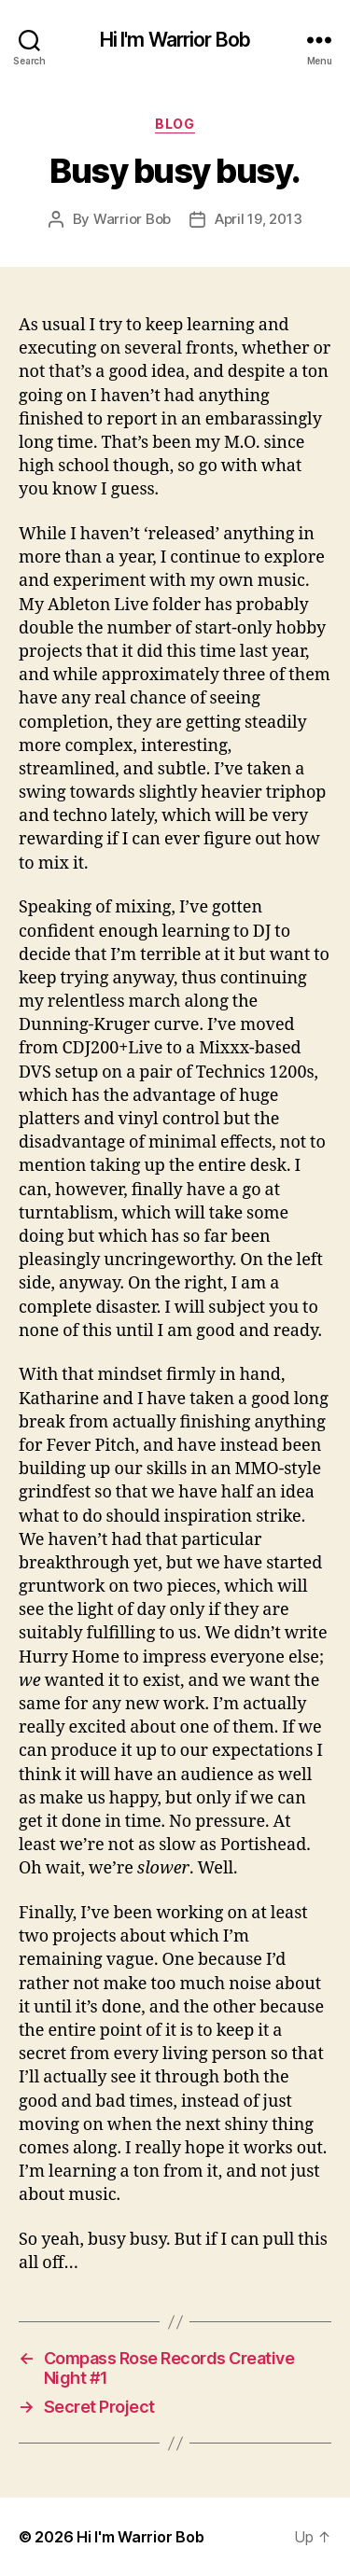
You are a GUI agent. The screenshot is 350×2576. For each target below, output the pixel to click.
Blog (174, 124)
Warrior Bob (132, 219)
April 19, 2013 (258, 219)
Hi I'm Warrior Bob (175, 39)
